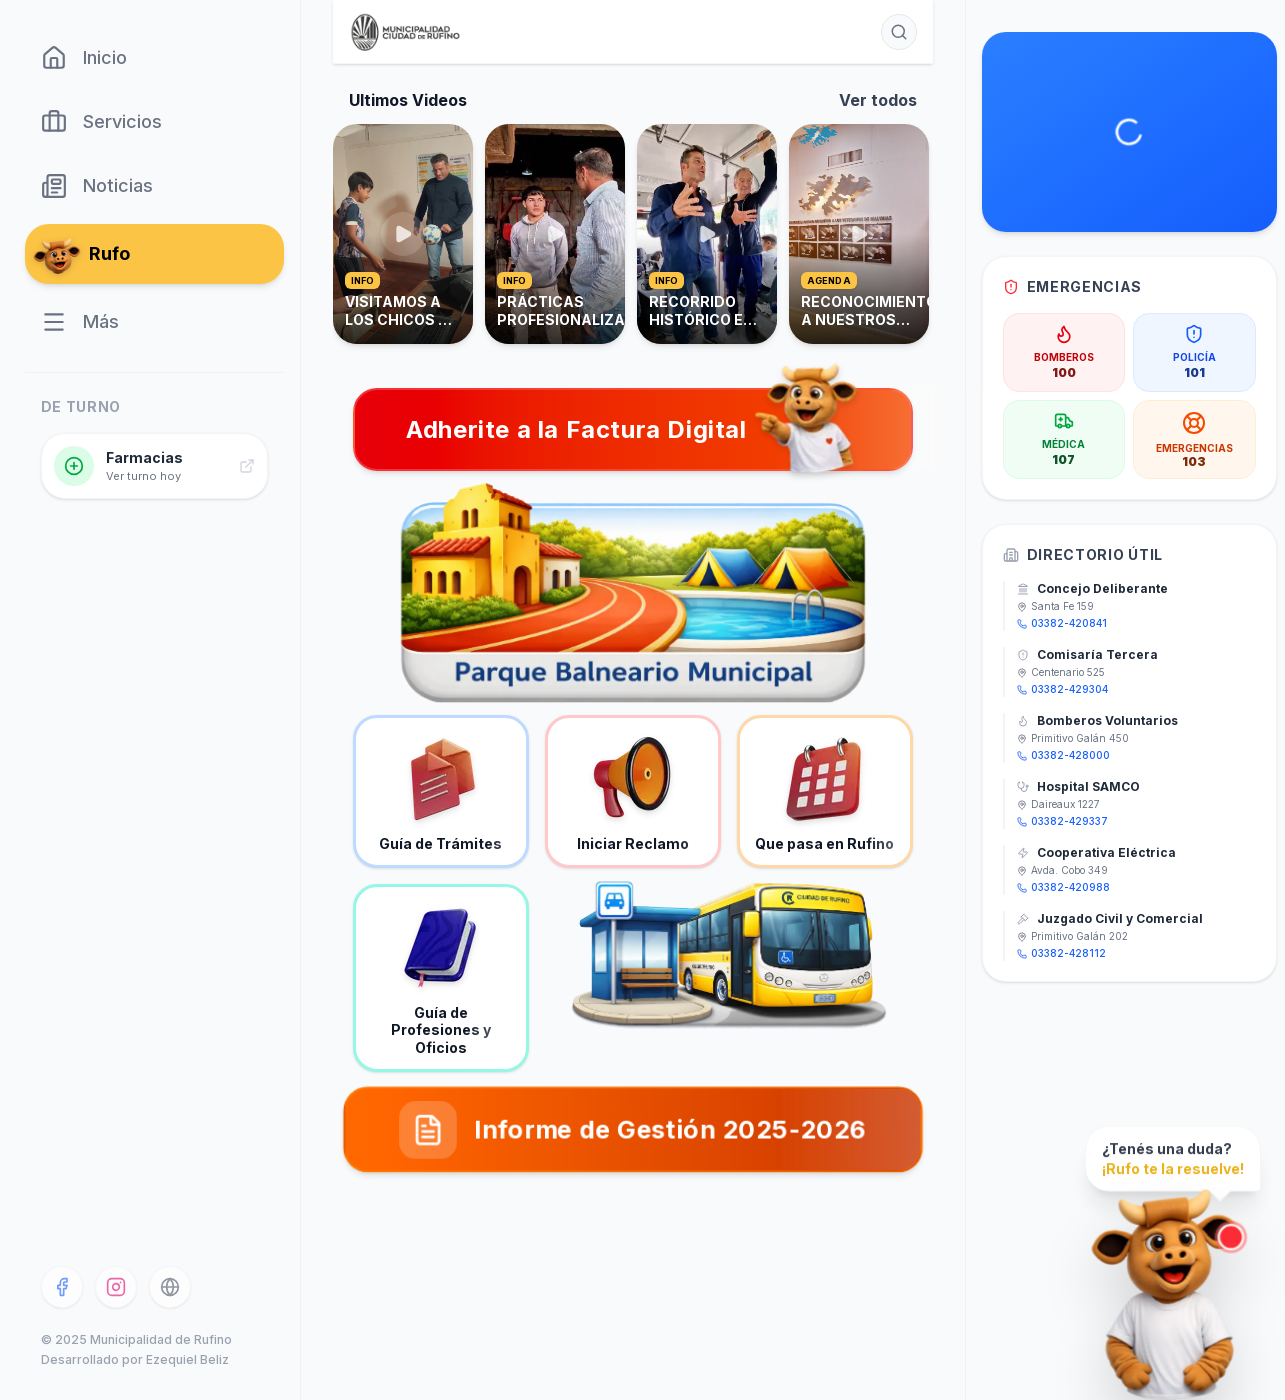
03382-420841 (1062, 623)
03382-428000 (1063, 755)
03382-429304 (1062, 689)
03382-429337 (1062, 821)
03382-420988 (1063, 887)
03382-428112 (1061, 953)
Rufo (85, 254)
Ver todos (878, 100)
